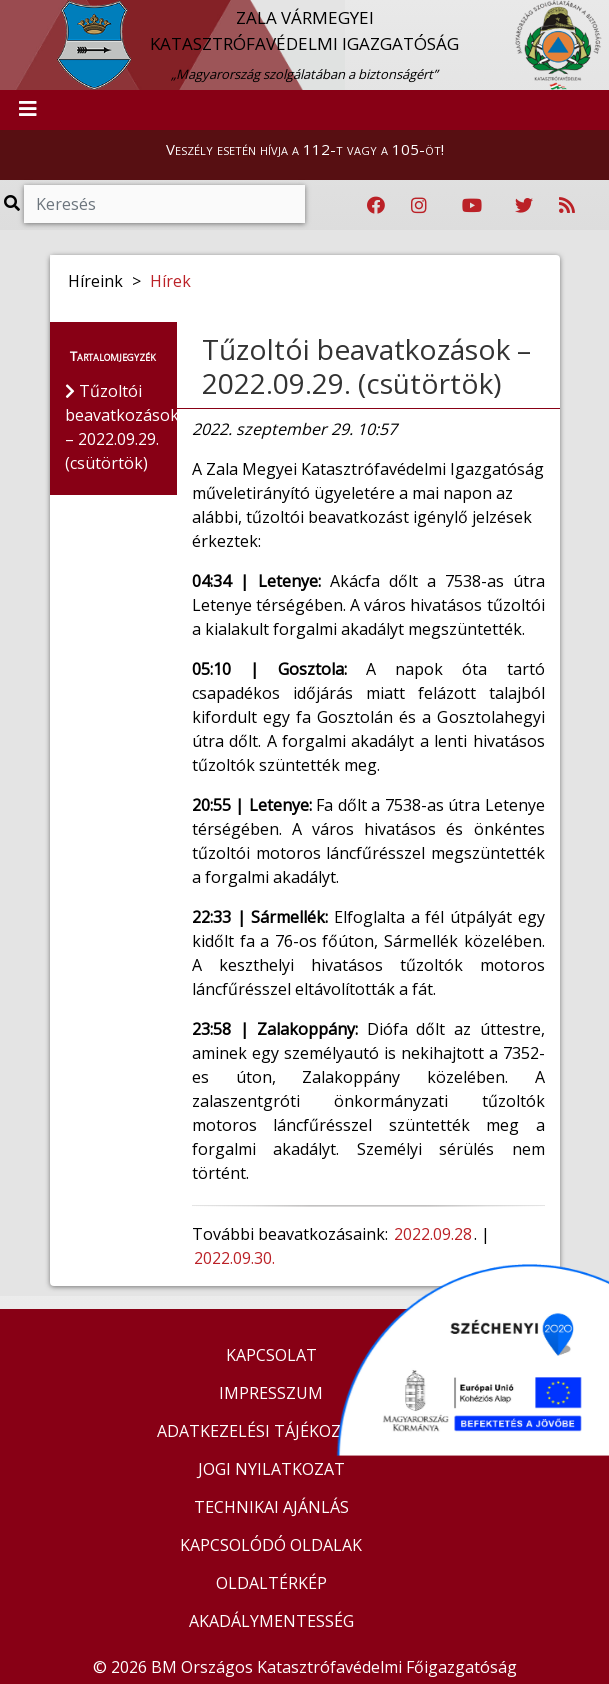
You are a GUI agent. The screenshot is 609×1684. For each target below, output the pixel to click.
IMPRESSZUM (271, 1393)
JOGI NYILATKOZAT (271, 1469)
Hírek (170, 281)
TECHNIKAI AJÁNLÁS (271, 1507)
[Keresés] (164, 204)
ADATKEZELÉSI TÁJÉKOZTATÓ (271, 1431)
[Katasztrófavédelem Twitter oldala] (524, 206)
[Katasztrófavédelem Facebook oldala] (376, 206)
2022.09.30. (234, 1258)
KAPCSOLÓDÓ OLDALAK (271, 1545)
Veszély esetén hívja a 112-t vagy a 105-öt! (305, 149)
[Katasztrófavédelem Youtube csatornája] (472, 206)
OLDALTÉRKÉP (271, 1583)
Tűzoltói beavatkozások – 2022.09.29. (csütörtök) (366, 366)
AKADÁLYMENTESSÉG (271, 1621)
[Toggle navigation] (28, 110)
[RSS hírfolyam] (567, 206)
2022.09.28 (433, 1234)
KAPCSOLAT (271, 1355)
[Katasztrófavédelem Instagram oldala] (419, 206)
